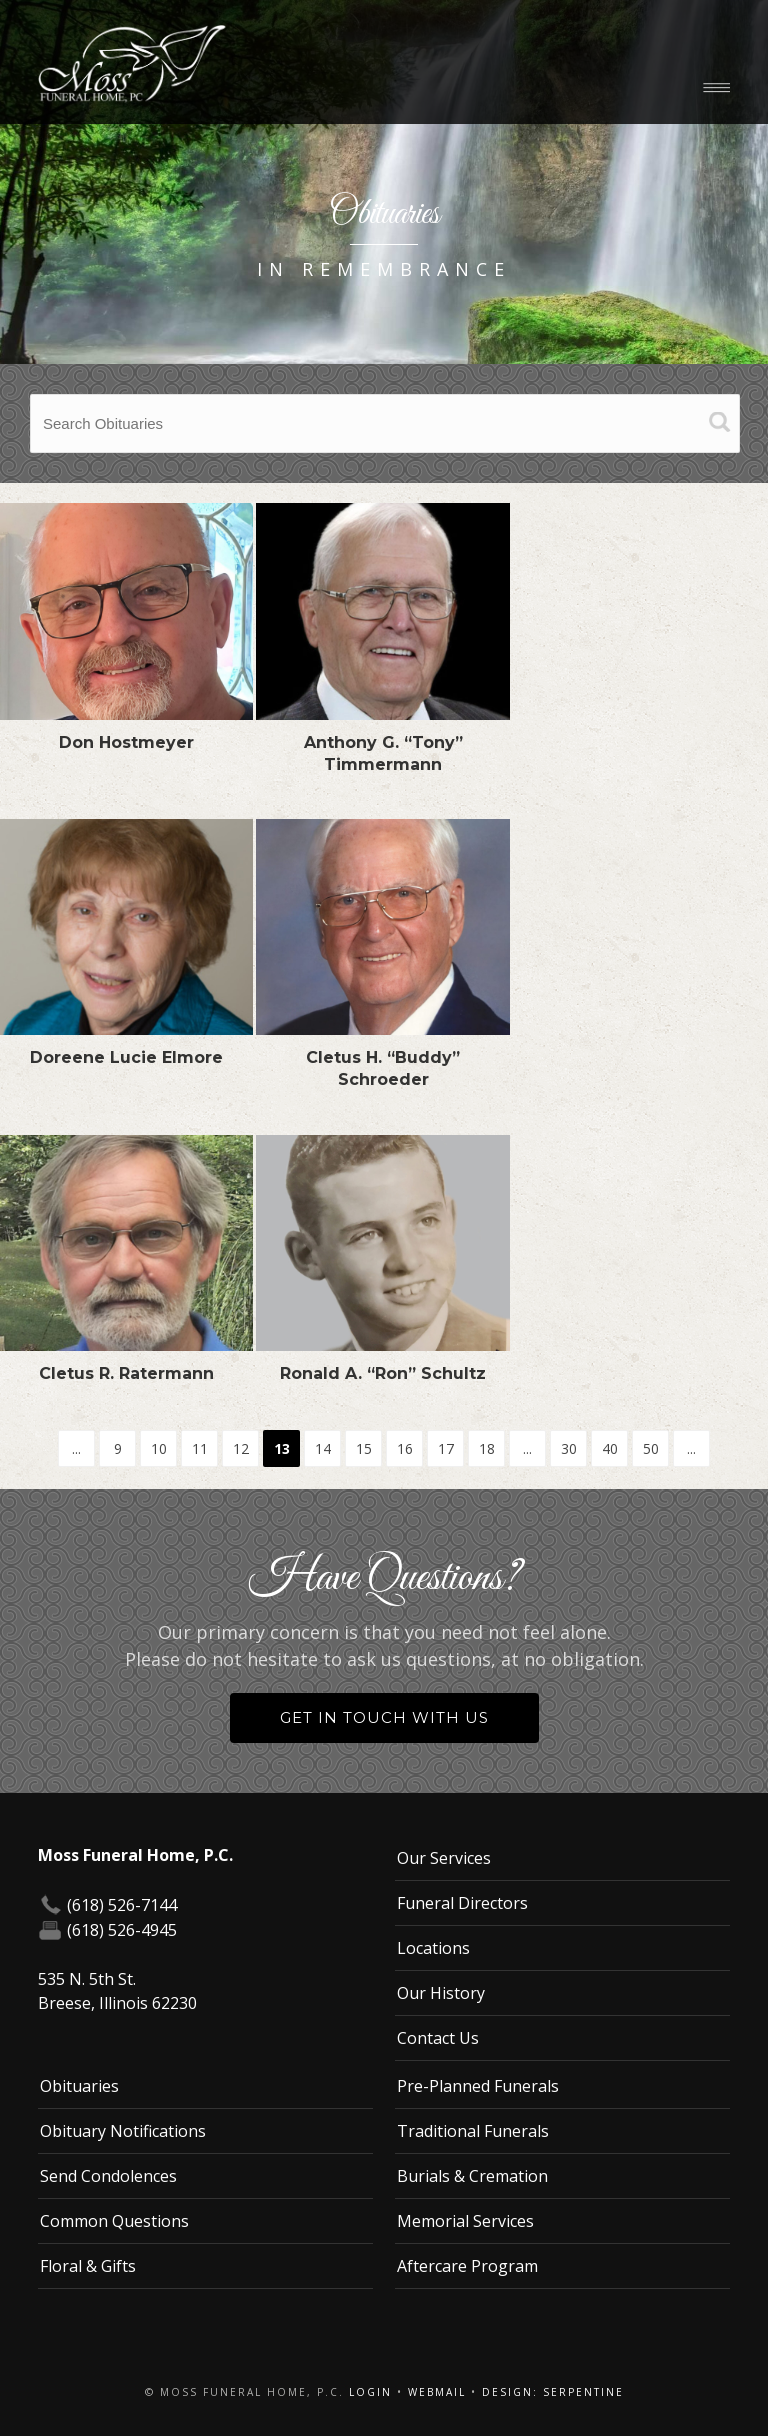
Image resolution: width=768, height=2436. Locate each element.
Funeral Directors (462, 1903)
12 (241, 1448)
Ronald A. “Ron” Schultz (383, 1373)
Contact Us (438, 2038)
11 (200, 1448)
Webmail (437, 2392)
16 (405, 1448)
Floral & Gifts (88, 2266)
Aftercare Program (467, 2266)
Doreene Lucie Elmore (126, 1057)
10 (159, 1448)
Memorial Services (465, 2221)
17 (446, 1448)
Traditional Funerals (473, 2131)
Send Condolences (108, 2176)
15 (364, 1448)
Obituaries (79, 2086)
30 (569, 1448)
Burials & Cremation (472, 2176)
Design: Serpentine (553, 2392)
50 (651, 1448)
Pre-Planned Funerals (478, 2086)
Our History (441, 1993)
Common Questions (114, 2221)
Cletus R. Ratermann (126, 1373)
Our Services (444, 1858)
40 (610, 1448)
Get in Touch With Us (384, 1717)
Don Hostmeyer (126, 742)
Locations (433, 1948)
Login (370, 2392)
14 (323, 1448)
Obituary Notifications (123, 2131)
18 (487, 1448)
